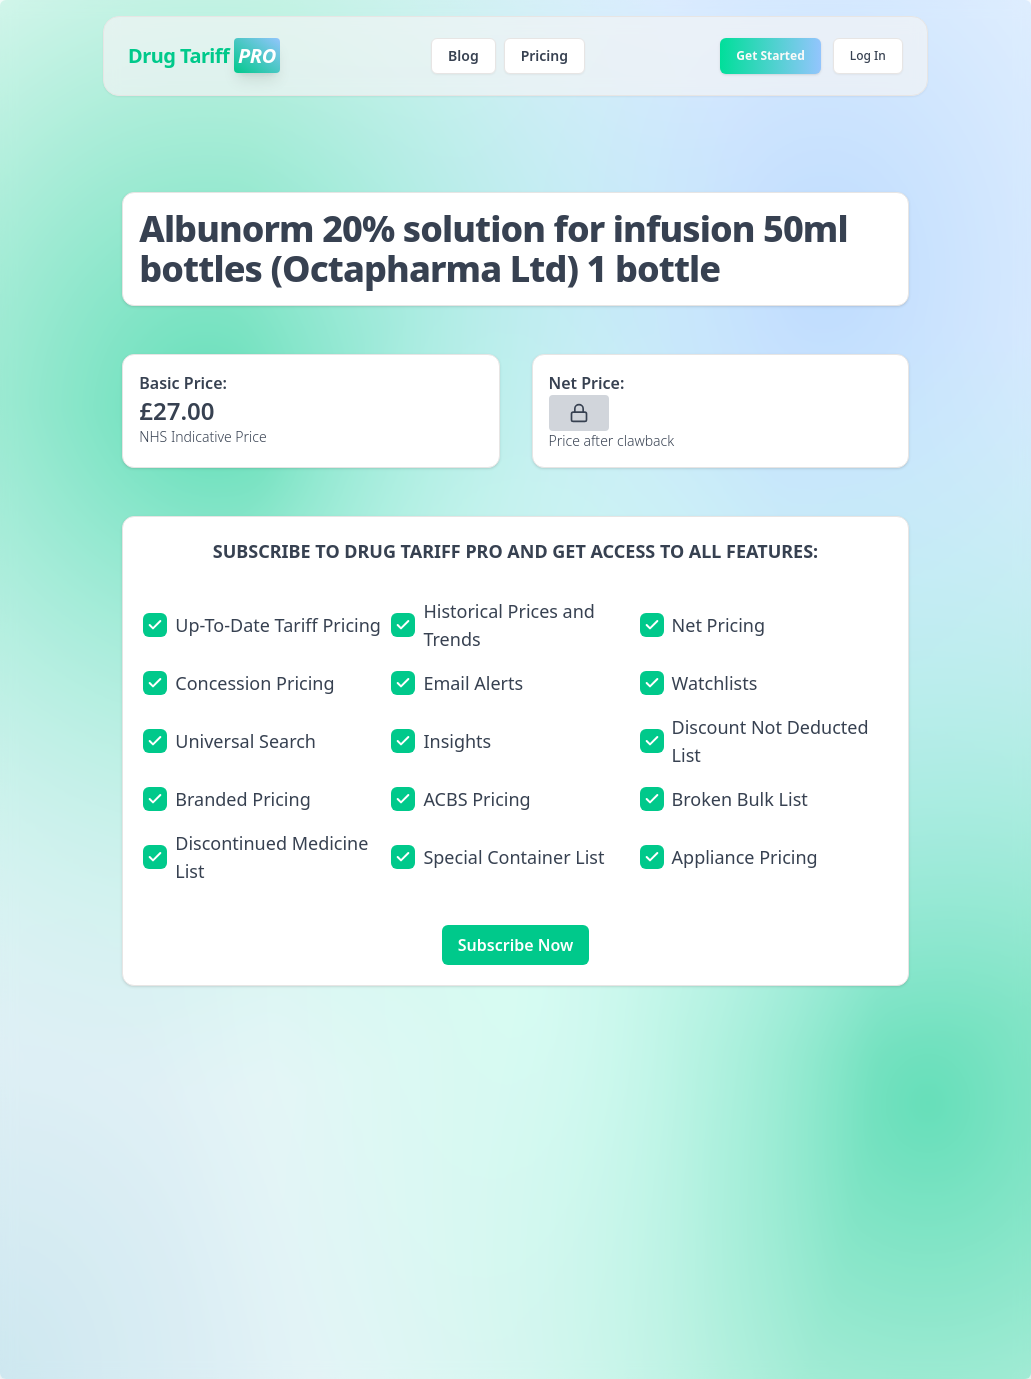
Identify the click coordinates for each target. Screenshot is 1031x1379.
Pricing (544, 55)
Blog (463, 55)
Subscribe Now (515, 945)
